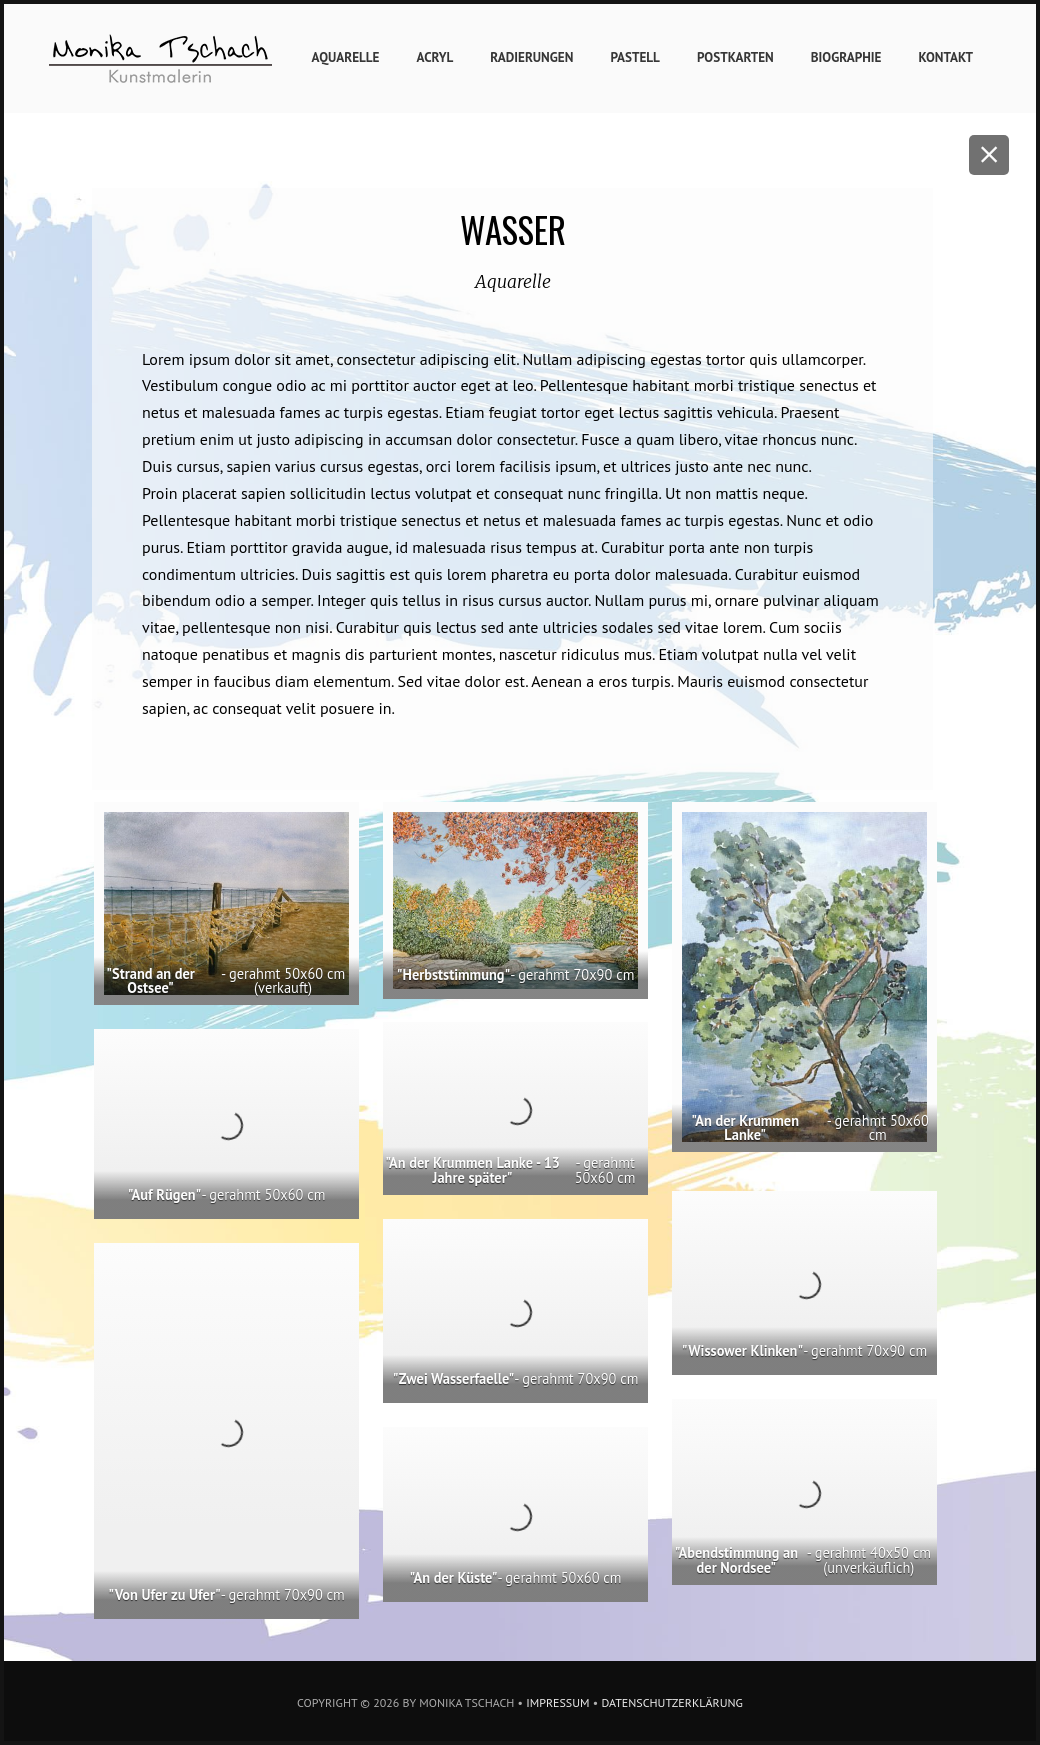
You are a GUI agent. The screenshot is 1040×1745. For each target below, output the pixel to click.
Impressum (557, 1702)
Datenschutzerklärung (672, 1702)
